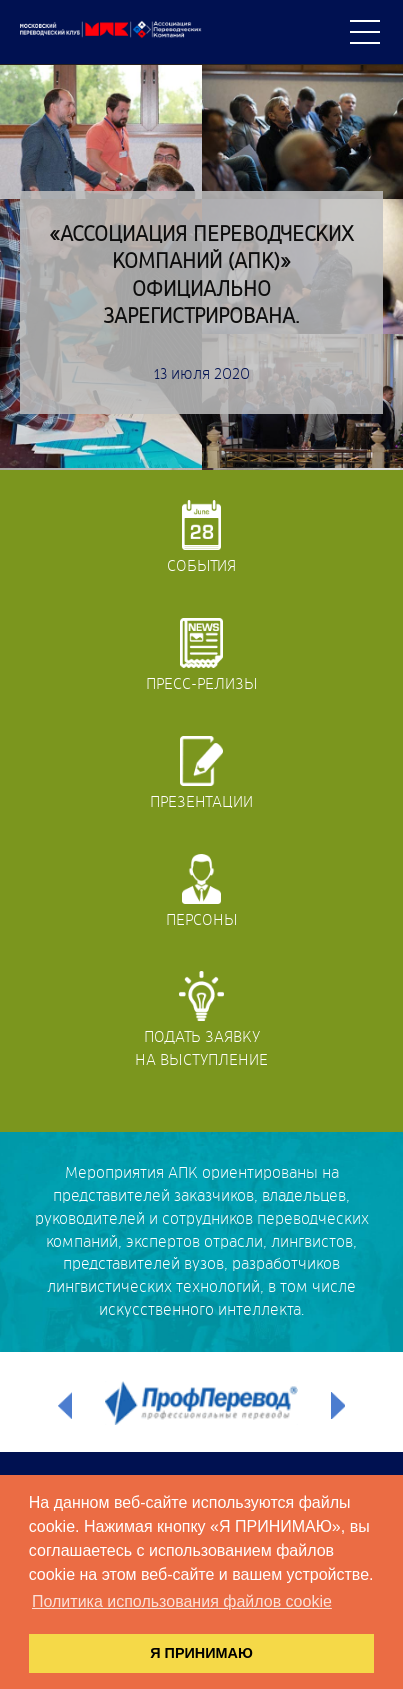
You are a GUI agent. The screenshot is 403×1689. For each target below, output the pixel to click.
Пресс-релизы (202, 655)
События (201, 537)
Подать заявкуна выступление (201, 1019)
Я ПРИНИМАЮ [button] (201, 1653)
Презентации (201, 773)
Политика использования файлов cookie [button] (182, 1601)
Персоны (202, 891)
